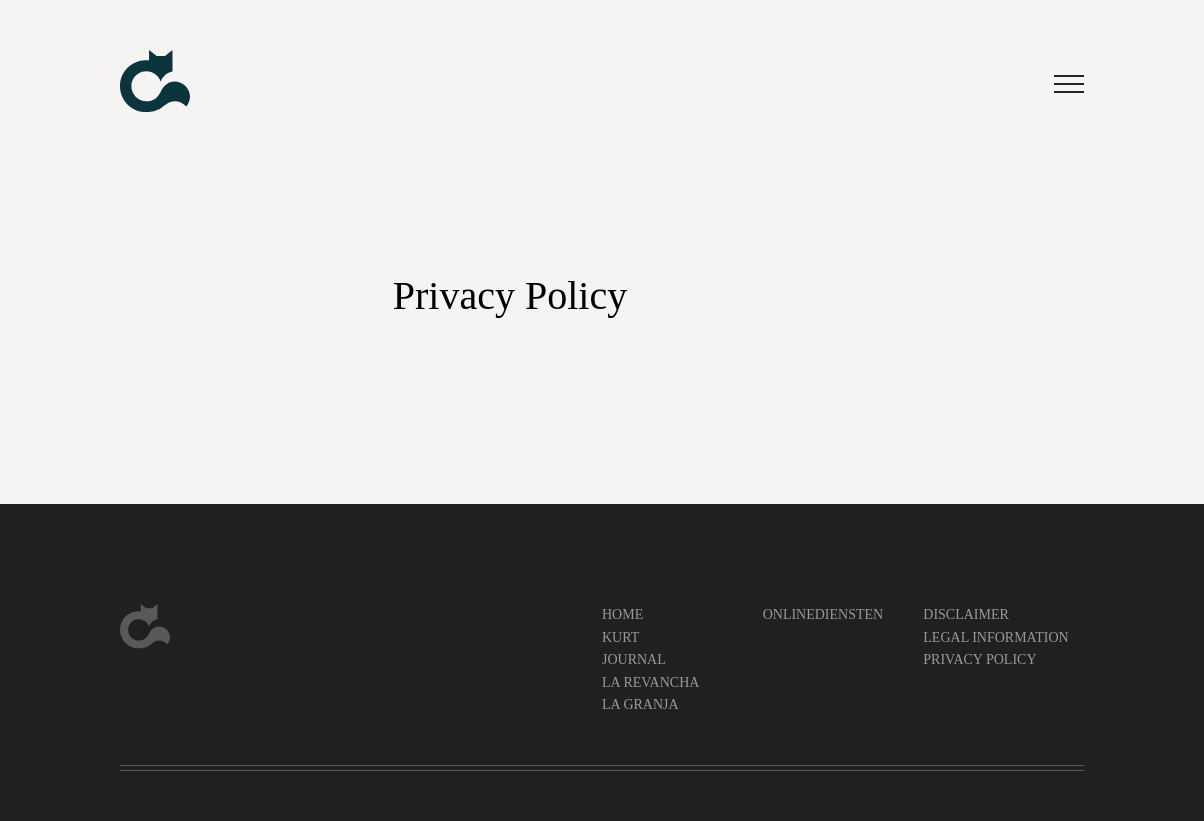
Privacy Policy (979, 659)
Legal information (995, 637)
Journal (634, 659)
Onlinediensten (823, 614)
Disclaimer (966, 614)
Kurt (620, 637)
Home (622, 614)
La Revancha (650, 682)
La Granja (640, 704)
